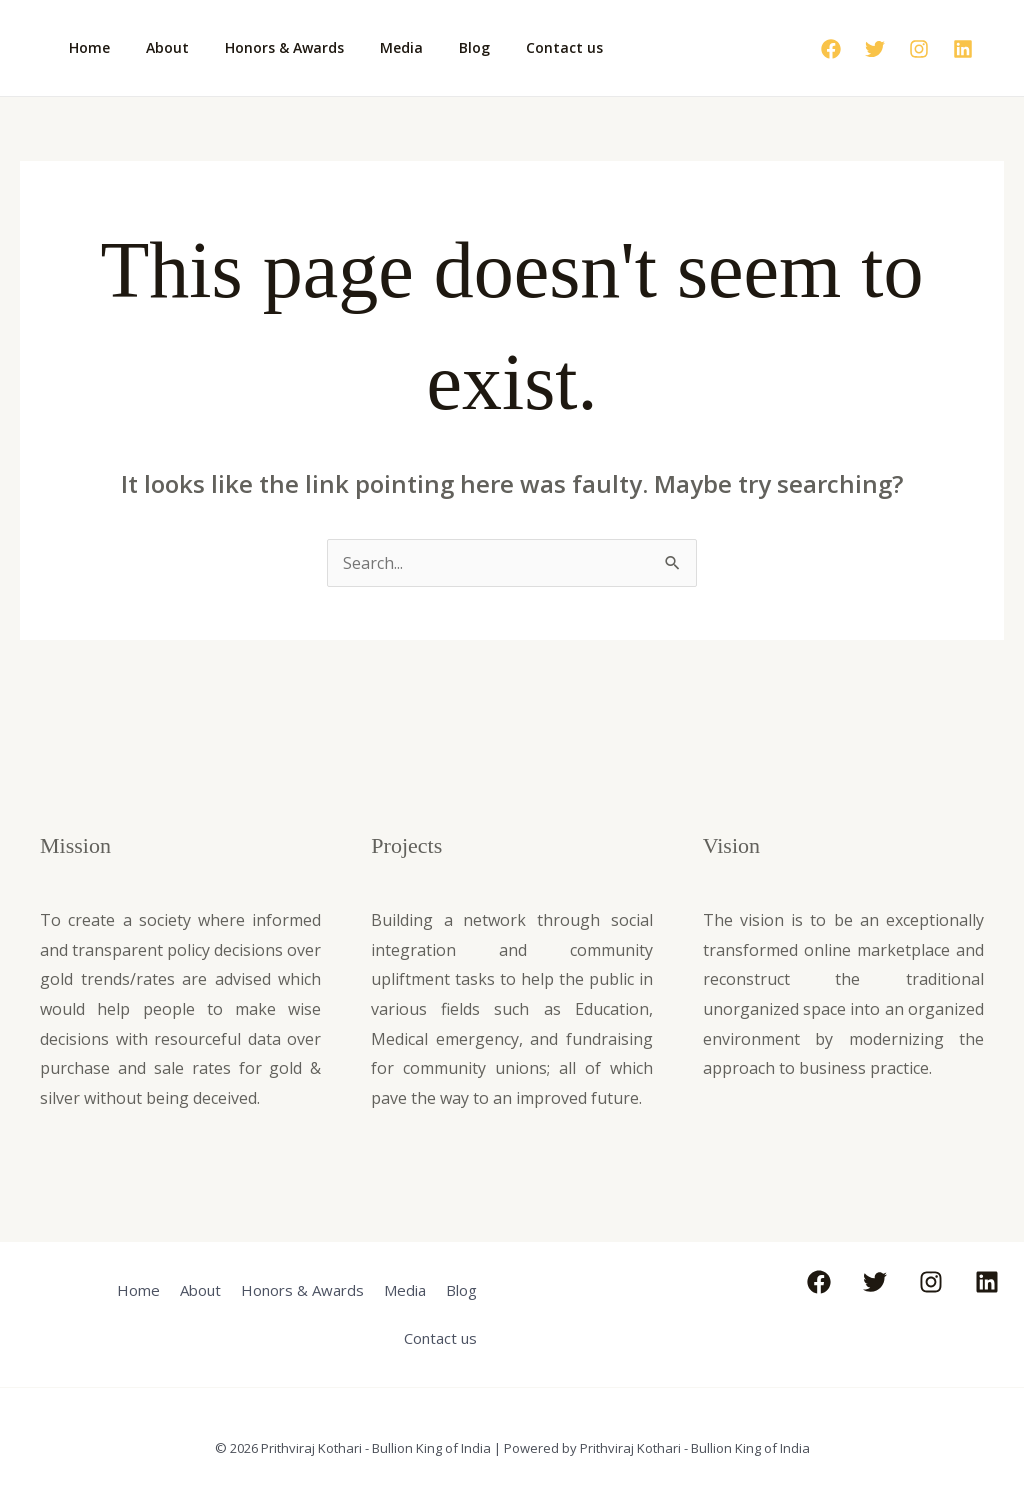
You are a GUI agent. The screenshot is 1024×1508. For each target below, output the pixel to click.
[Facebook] (831, 49)
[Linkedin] (963, 49)
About (155, 47)
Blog (438, 47)
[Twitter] (875, 49)
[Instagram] (919, 49)
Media (373, 47)
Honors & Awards (264, 47)
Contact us (520, 47)
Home (85, 47)
